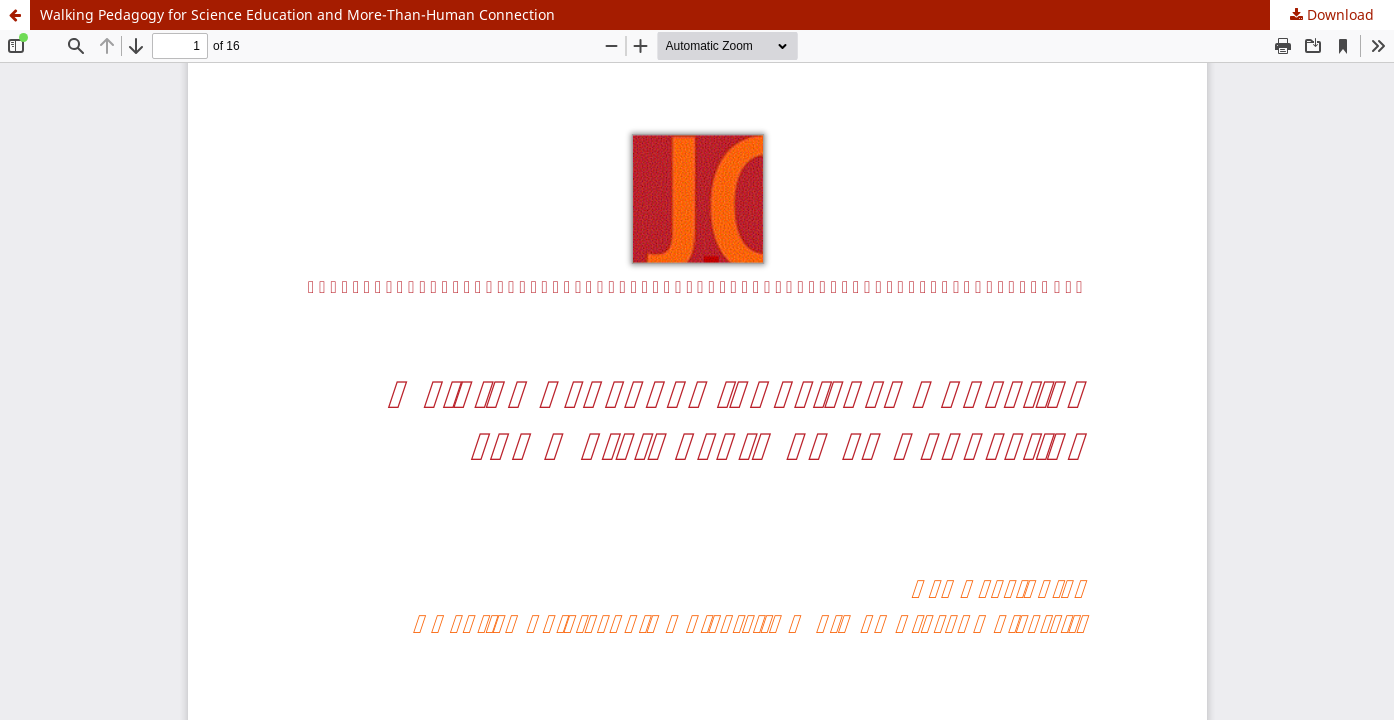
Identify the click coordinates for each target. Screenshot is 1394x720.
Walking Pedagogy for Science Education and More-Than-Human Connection (297, 14)
